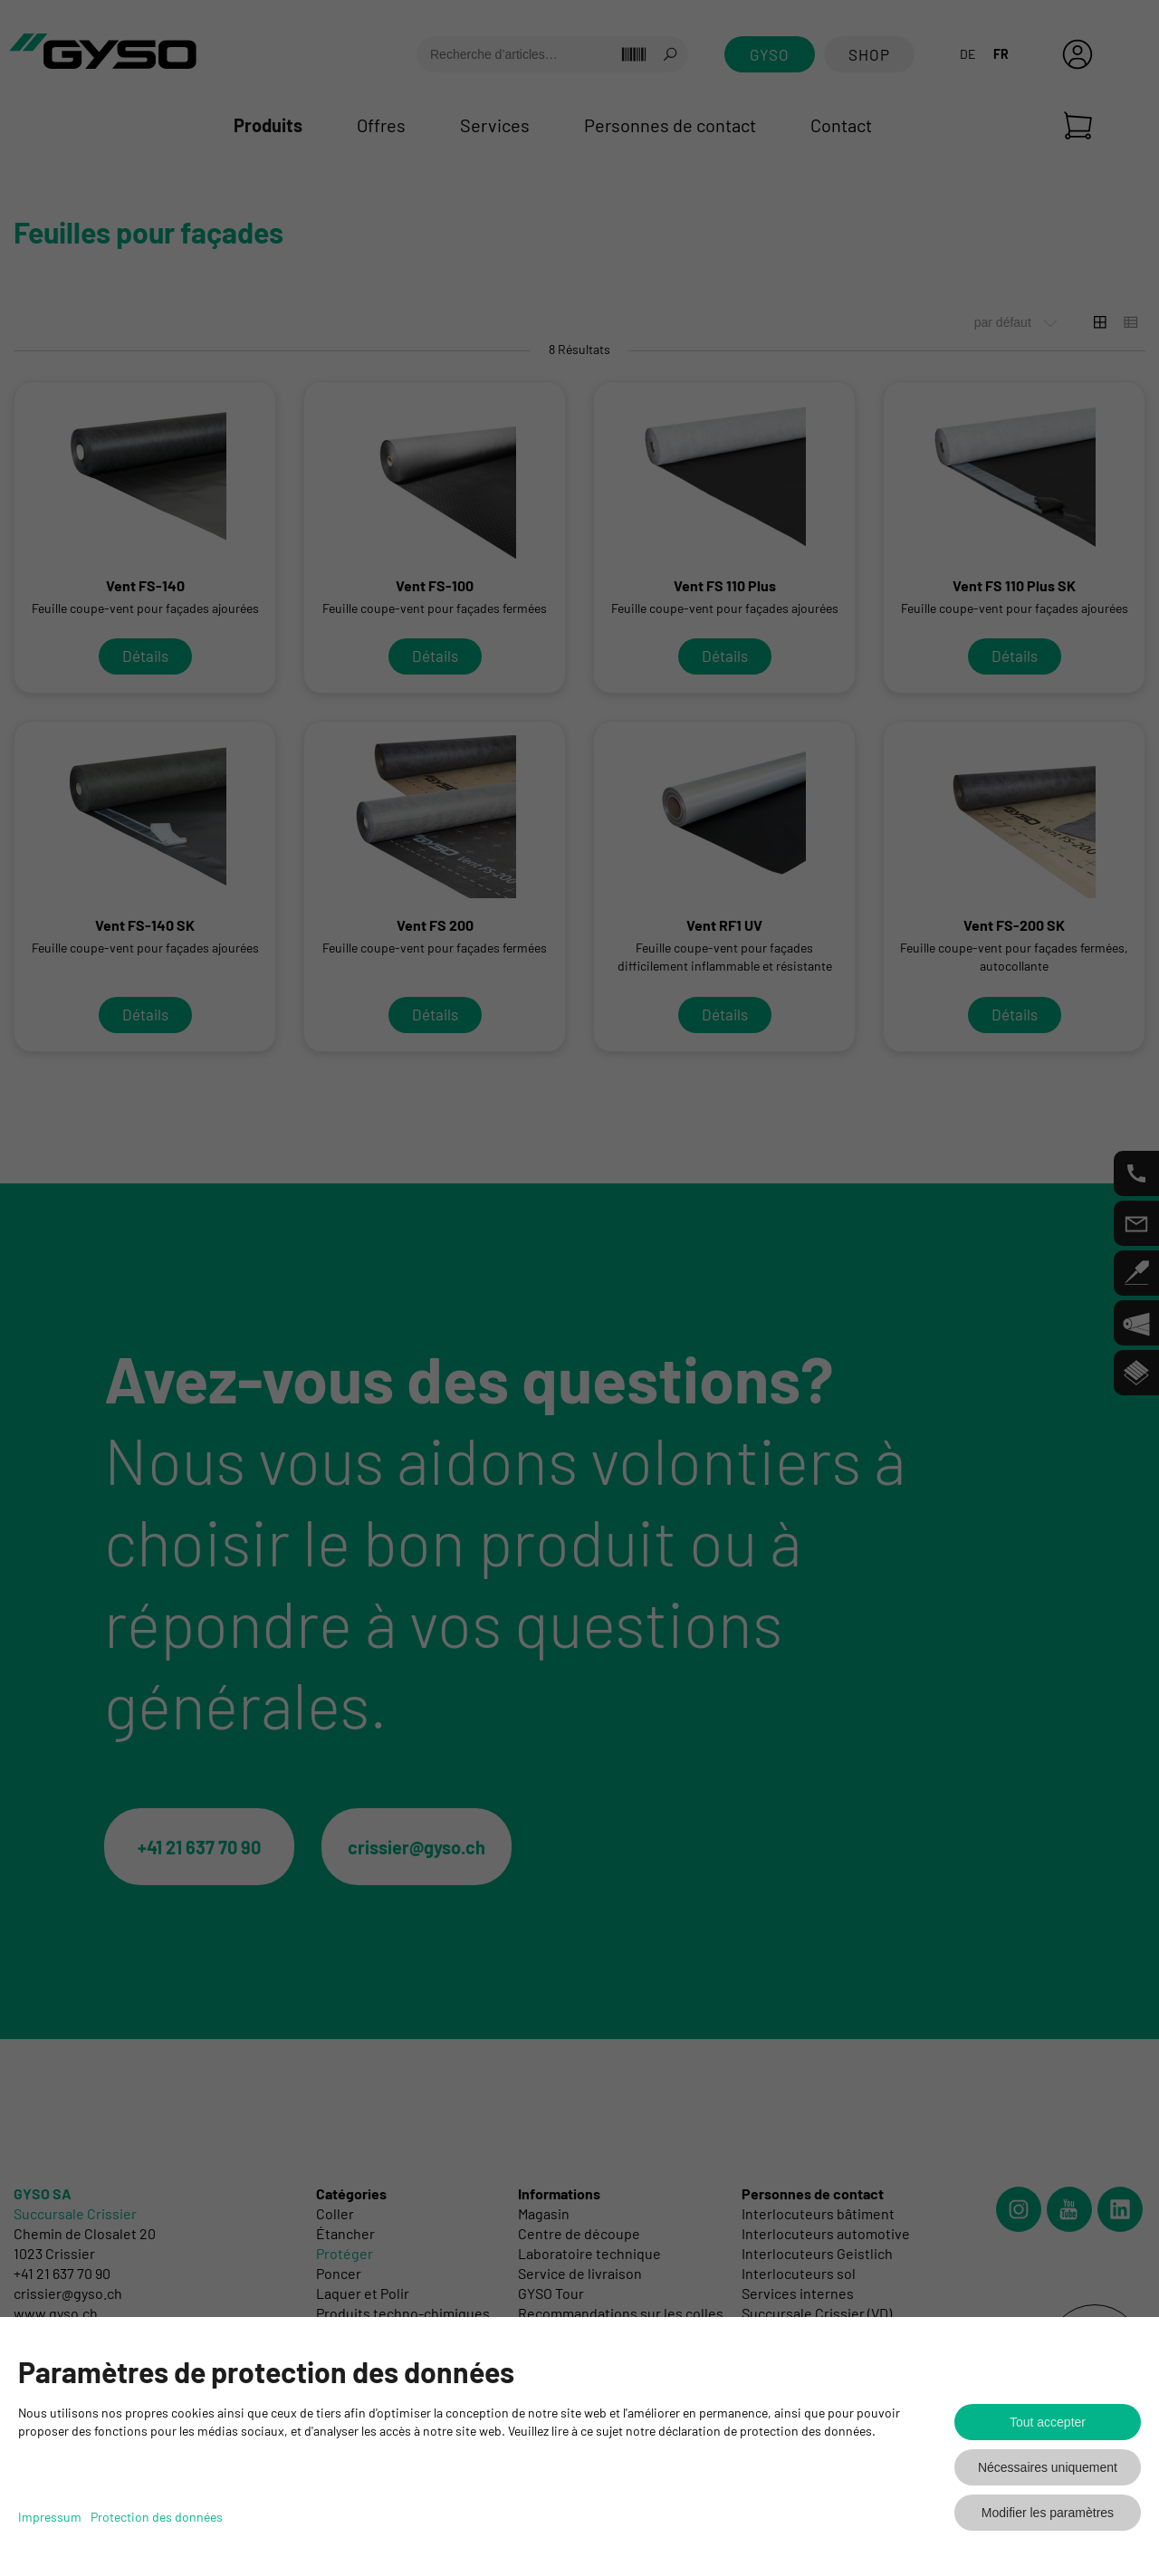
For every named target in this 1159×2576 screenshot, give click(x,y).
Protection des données (157, 2516)
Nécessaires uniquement (1047, 2467)
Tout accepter (1048, 2422)
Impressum (49, 2516)
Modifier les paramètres (1048, 2512)
